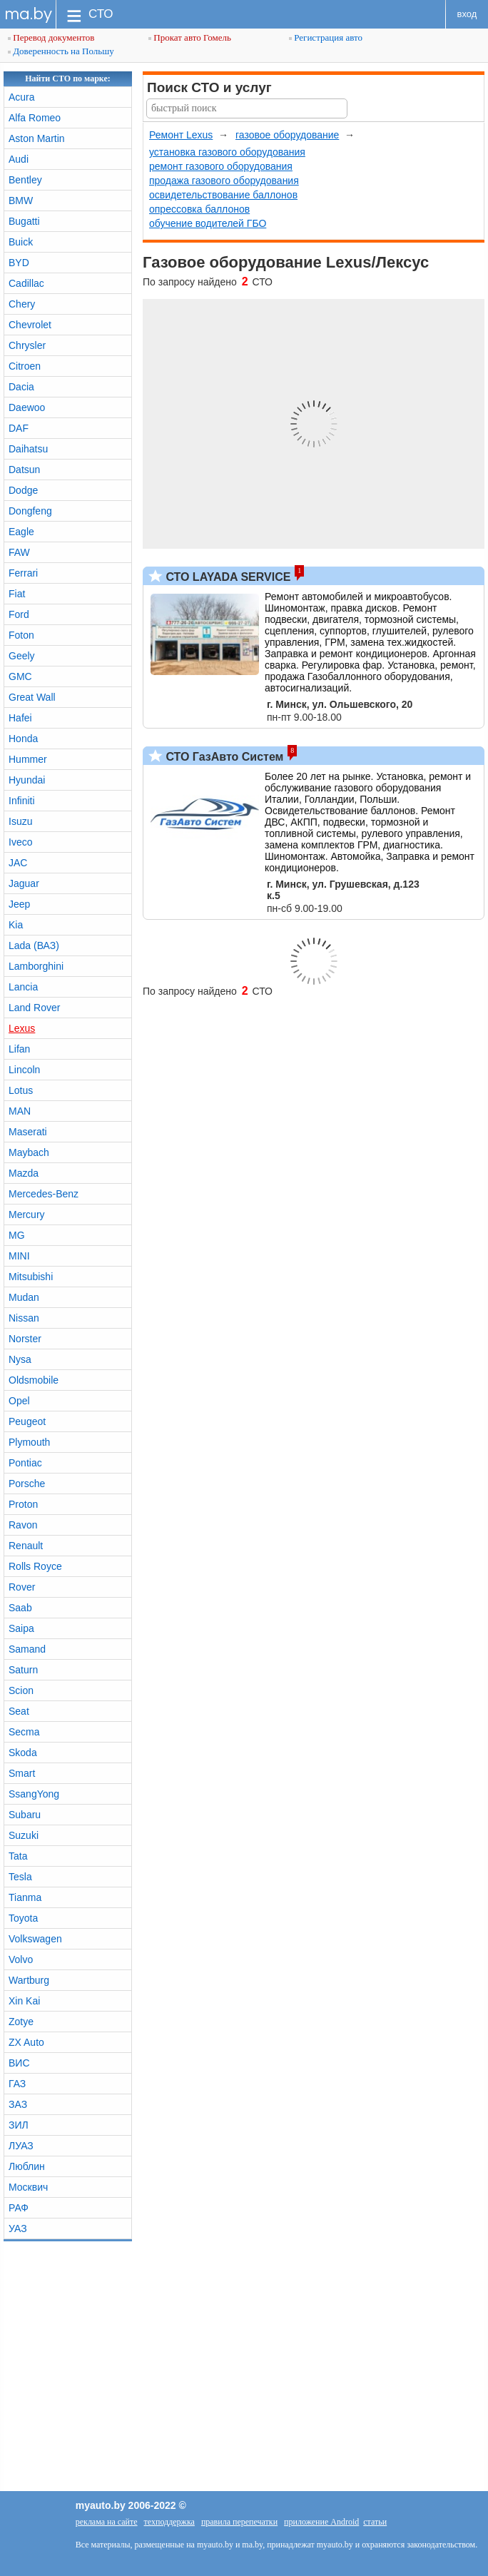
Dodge (23, 490)
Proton (23, 1504)
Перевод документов (51, 37)
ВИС (19, 2063)
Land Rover (34, 1007)
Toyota (23, 1918)
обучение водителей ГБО (207, 223)
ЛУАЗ (21, 2145)
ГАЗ (17, 2083)
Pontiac (25, 1463)
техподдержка (169, 2522)
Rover (22, 1587)
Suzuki (24, 1835)
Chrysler (27, 345)
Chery (22, 304)
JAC (18, 862)
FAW (19, 552)
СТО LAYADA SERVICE (226, 577)
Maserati (28, 1131)
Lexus (22, 1028)
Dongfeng (30, 511)
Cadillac (26, 283)
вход (467, 14)
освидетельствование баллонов (223, 195)
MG (17, 1235)
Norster (25, 1338)
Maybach (29, 1152)
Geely (22, 655)
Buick (21, 242)
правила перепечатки (239, 2522)
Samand (27, 1649)
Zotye (21, 2021)
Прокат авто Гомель (189, 37)
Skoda (23, 1752)
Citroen (25, 366)
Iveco (20, 842)
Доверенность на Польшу (61, 51)
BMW (21, 200)
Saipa (21, 1628)
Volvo (21, 1959)
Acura (22, 97)
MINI (19, 1256)
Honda (23, 738)
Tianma (25, 1897)
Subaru (25, 1814)
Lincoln (24, 1069)
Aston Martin (37, 138)
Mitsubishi (31, 1276)
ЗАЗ (18, 2104)
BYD (19, 262)
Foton (21, 635)
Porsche (27, 1483)
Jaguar (24, 883)
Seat (19, 1711)
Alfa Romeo (35, 117)
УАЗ (18, 2228)
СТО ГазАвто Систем (223, 757)
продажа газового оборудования (224, 180)
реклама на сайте (107, 2522)
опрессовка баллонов (199, 209)
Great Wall (32, 697)
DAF (19, 428)
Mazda (24, 1173)
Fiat (17, 593)
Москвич (28, 2187)
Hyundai (27, 780)
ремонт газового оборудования (221, 166)
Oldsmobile (34, 1380)
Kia (16, 924)
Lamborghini (36, 966)
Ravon (23, 1525)
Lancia (23, 987)
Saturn (23, 1669)
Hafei (20, 718)
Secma (24, 1732)
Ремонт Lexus (181, 135)
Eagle (21, 531)
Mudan (24, 1297)
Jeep (19, 904)
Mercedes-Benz (43, 1194)
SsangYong (34, 1794)
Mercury (27, 1214)
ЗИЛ (19, 2125)
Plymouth (29, 1442)
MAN (20, 1111)
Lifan (19, 1049)
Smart (22, 1773)
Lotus (21, 1090)
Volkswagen (35, 1938)
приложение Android (321, 2522)
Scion (21, 1690)
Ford (19, 614)
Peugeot (27, 1421)
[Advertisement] (244, 2363)
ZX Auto (26, 2042)
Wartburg (29, 1980)
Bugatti (24, 221)
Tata (18, 1856)
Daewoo (27, 407)
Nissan (24, 1318)
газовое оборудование (287, 135)
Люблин (27, 2166)
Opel (19, 1400)
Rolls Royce (35, 1566)
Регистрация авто (325, 37)
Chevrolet (30, 324)
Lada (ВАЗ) (34, 945)
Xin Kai (24, 2001)
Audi (19, 159)
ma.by (28, 14)
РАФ (19, 2208)
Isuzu (20, 821)
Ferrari (23, 573)
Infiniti (22, 800)
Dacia (21, 386)
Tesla (20, 1876)
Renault (26, 1545)
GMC (20, 676)
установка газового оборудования (227, 152)
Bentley (25, 180)
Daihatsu (28, 449)
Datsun (24, 469)
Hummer (28, 759)
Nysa (20, 1359)
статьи (375, 2522)
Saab (20, 1607)
